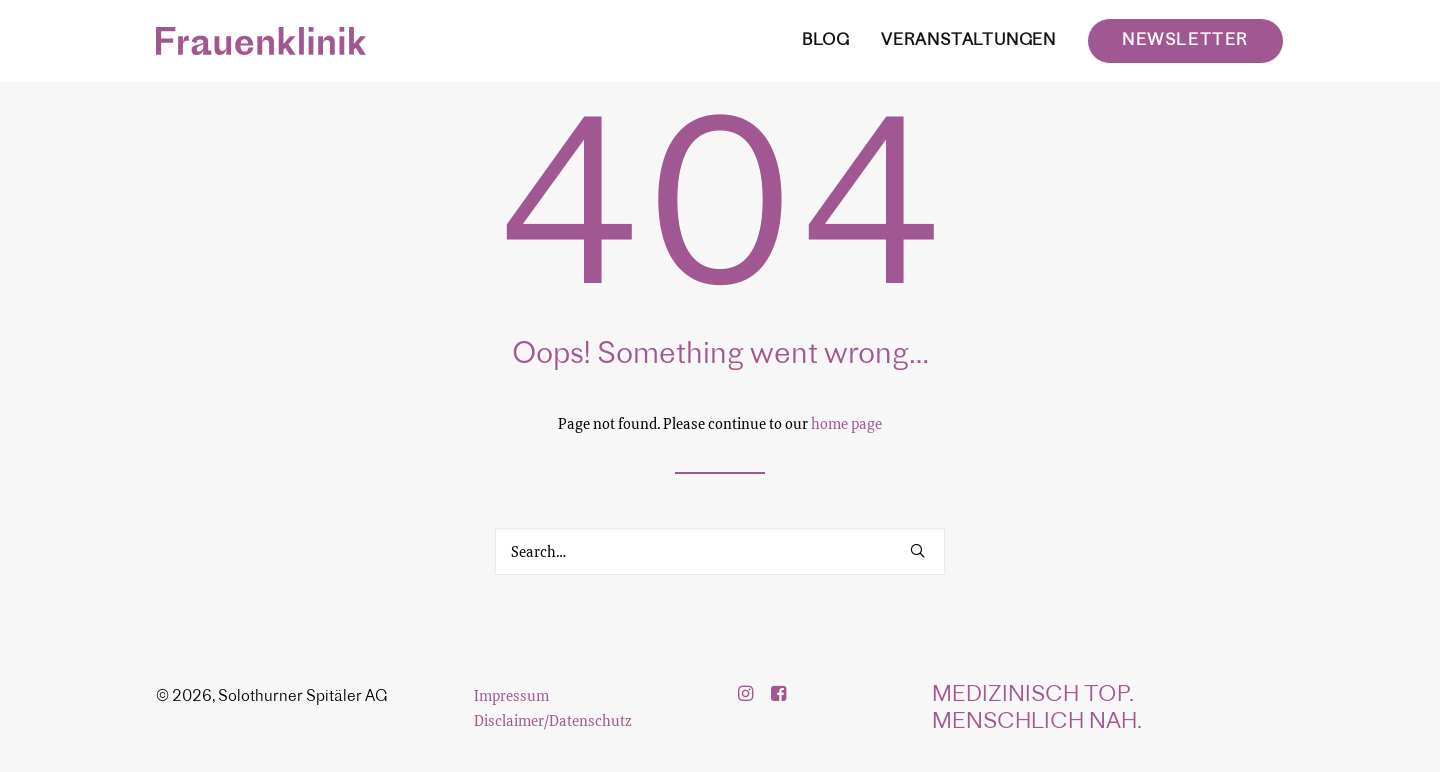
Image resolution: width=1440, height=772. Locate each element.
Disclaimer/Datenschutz (553, 720)
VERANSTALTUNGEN (968, 41)
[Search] (720, 551)
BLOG (826, 41)
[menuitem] (833, 41)
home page (846, 423)
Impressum (511, 695)
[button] (917, 550)
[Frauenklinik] (261, 41)
